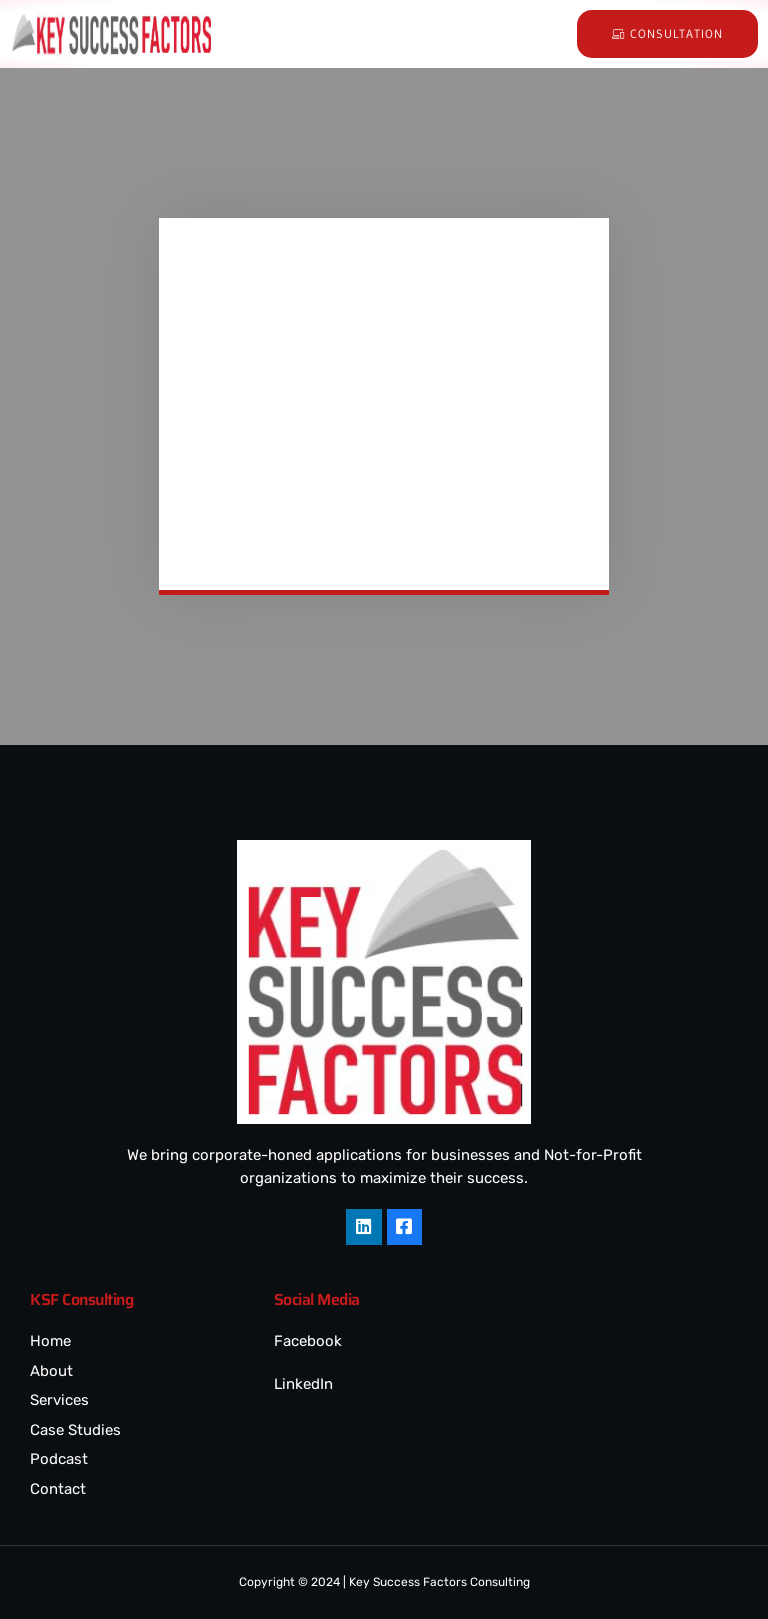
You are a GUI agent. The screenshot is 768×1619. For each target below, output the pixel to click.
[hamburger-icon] (513, 34)
